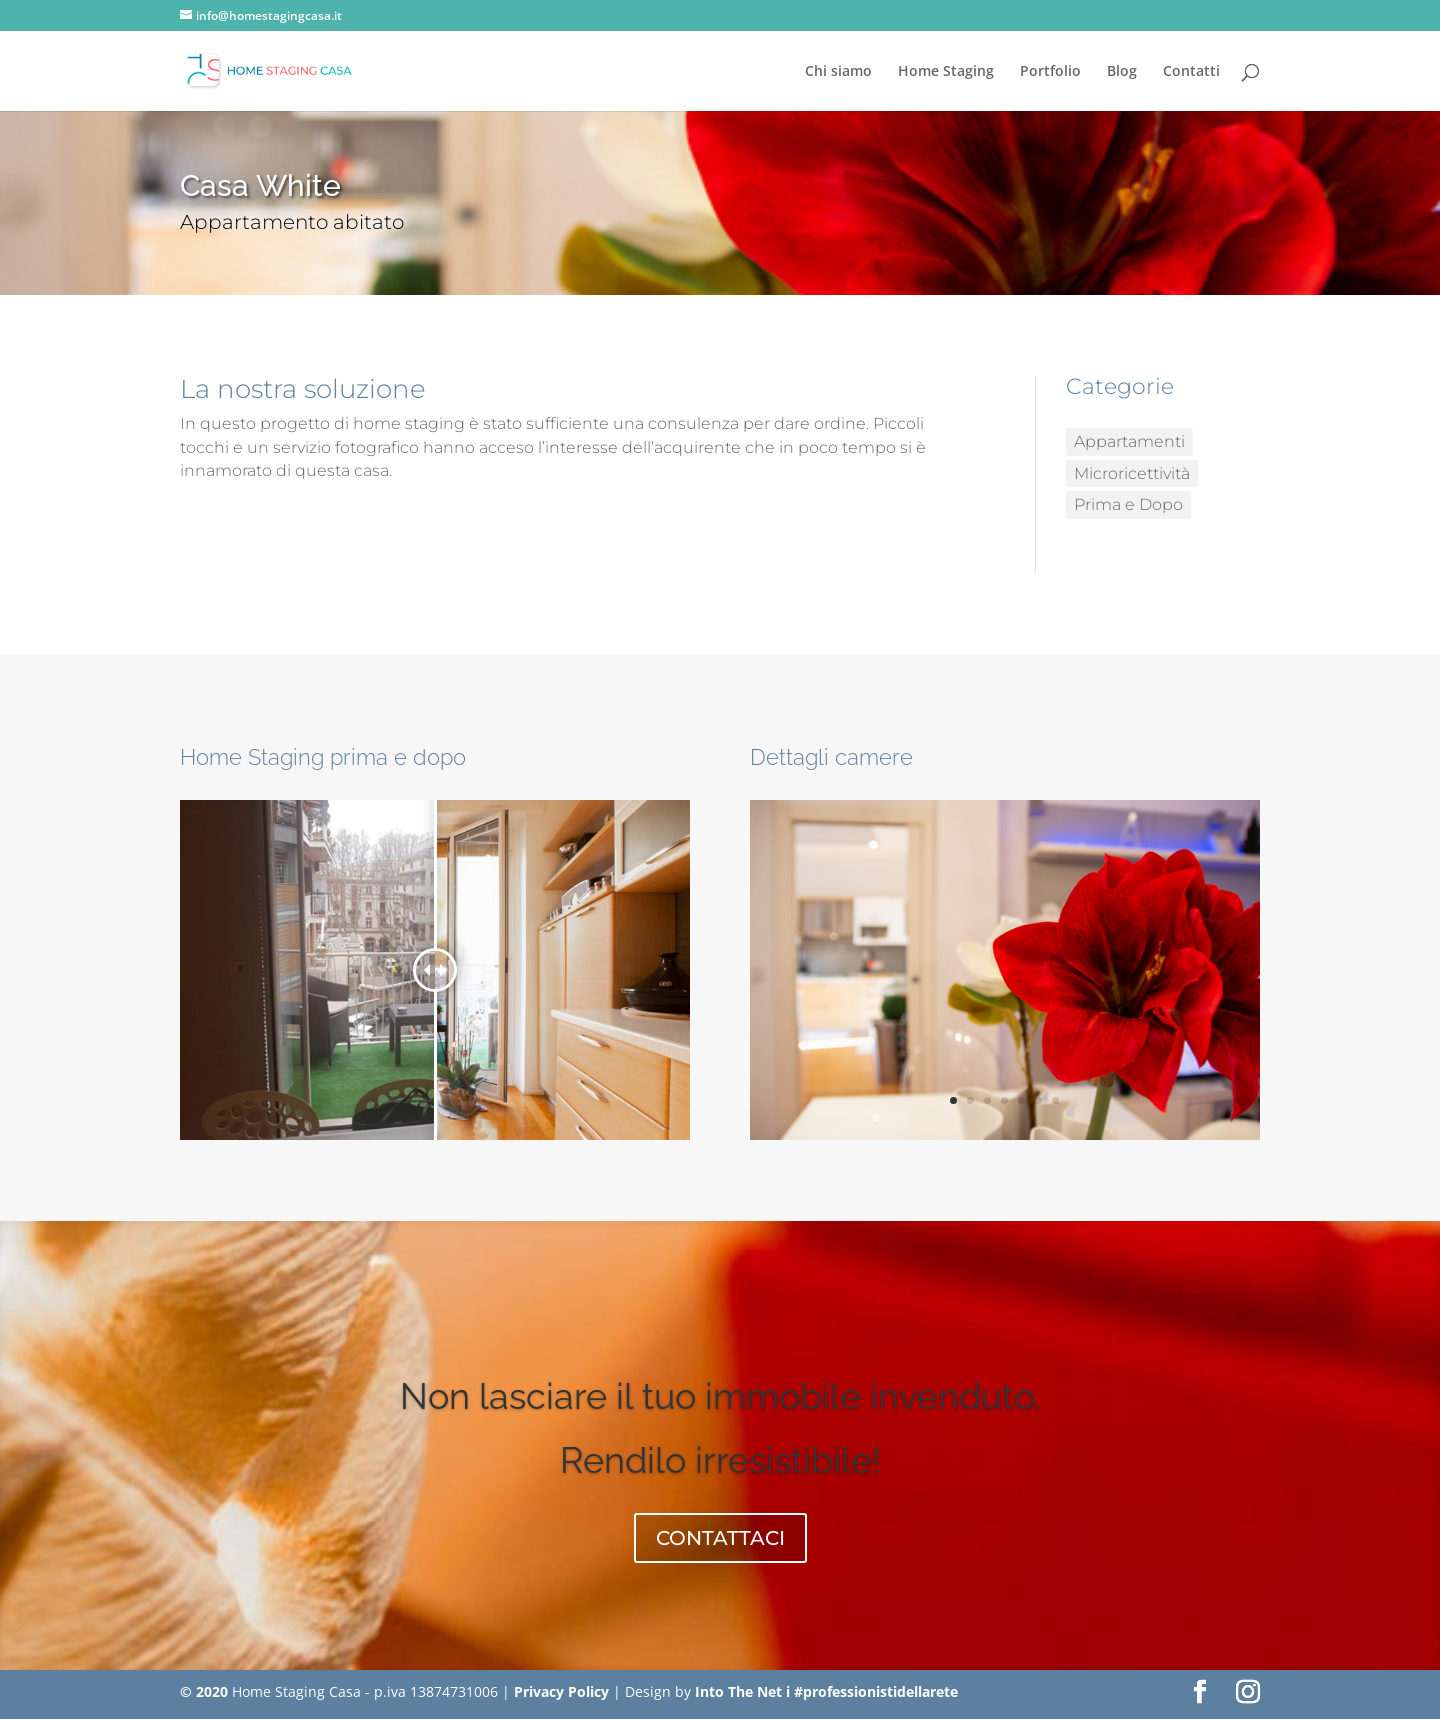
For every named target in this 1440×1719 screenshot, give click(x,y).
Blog (1122, 72)
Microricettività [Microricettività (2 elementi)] (1132, 473)
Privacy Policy (561, 1691)
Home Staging (946, 72)
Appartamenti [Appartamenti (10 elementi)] (1129, 441)
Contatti (1191, 72)
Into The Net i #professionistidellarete (826, 1691)
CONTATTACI (720, 1538)
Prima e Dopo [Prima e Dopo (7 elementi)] (1128, 504)
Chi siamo (838, 72)
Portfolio (1050, 72)
